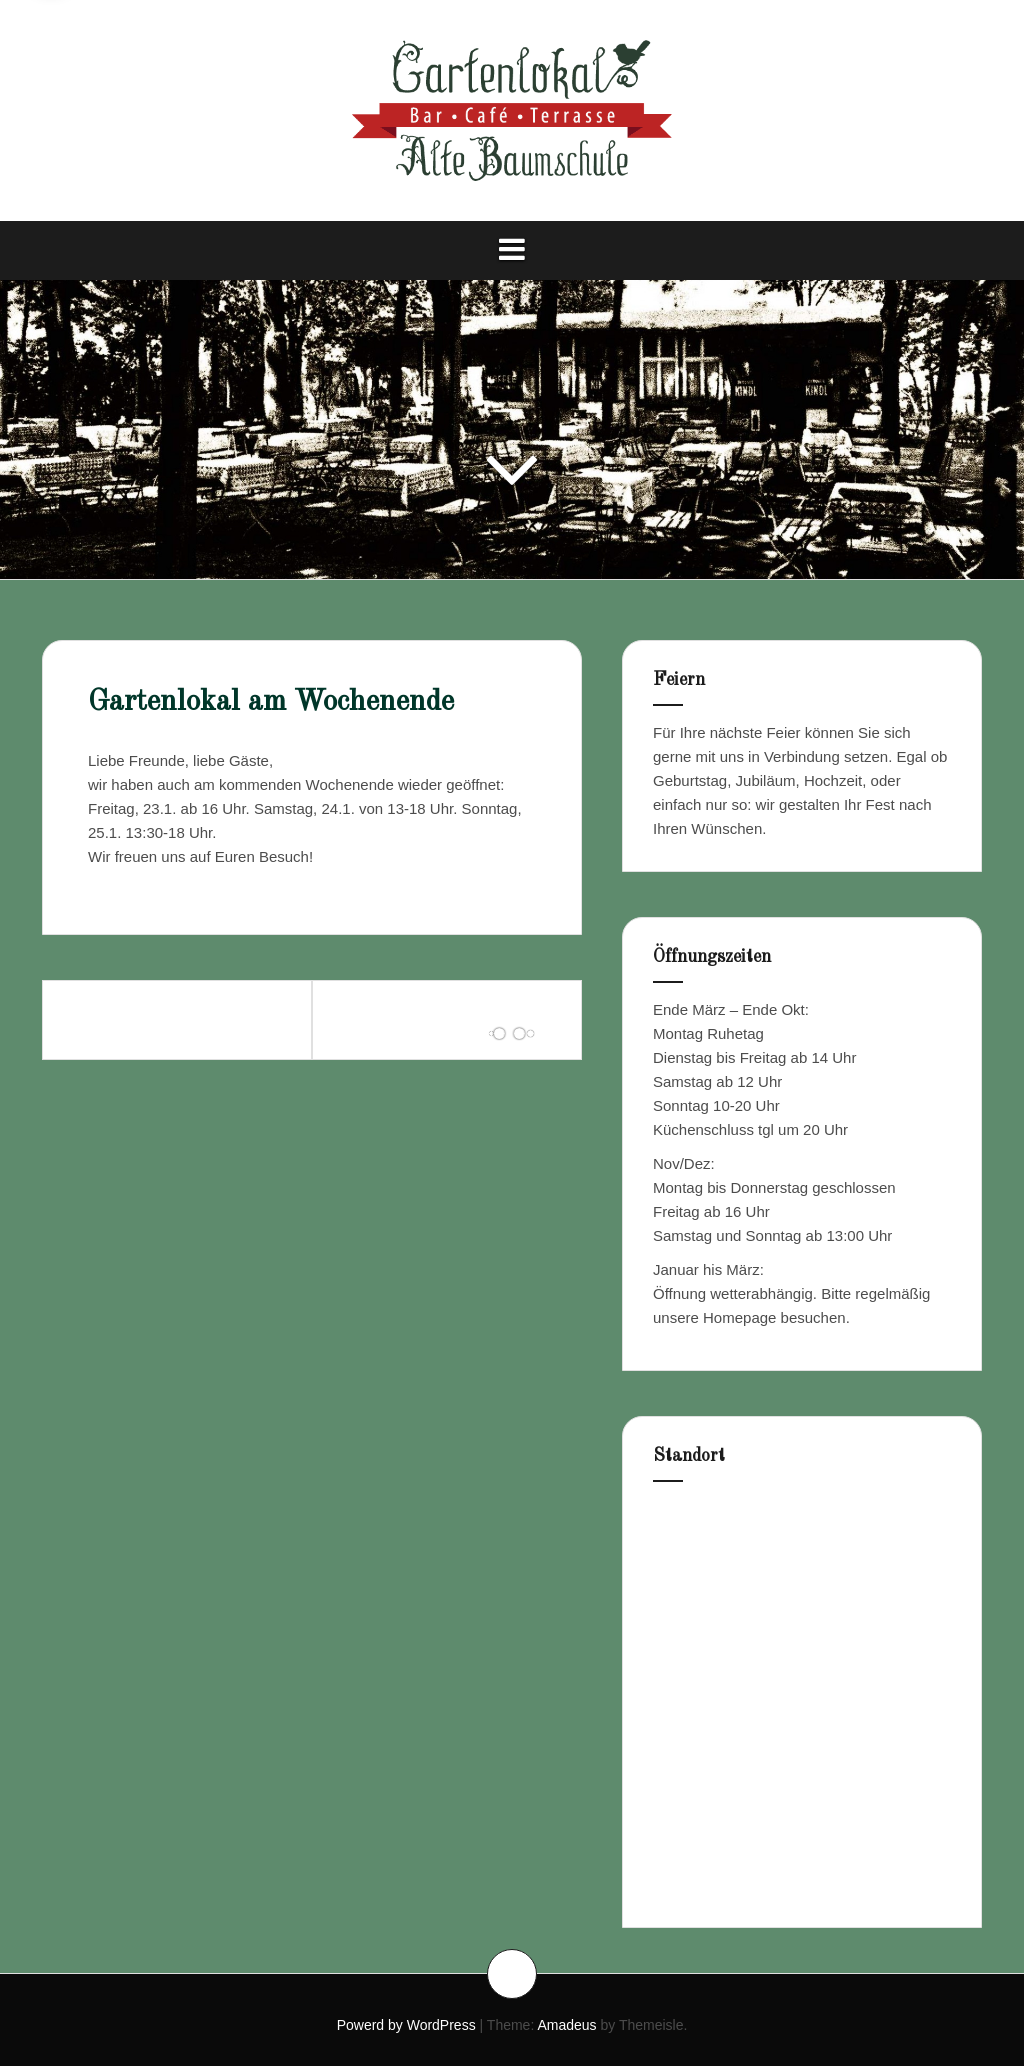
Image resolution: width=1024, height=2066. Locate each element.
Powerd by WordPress (406, 2025)
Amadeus (566, 2025)
